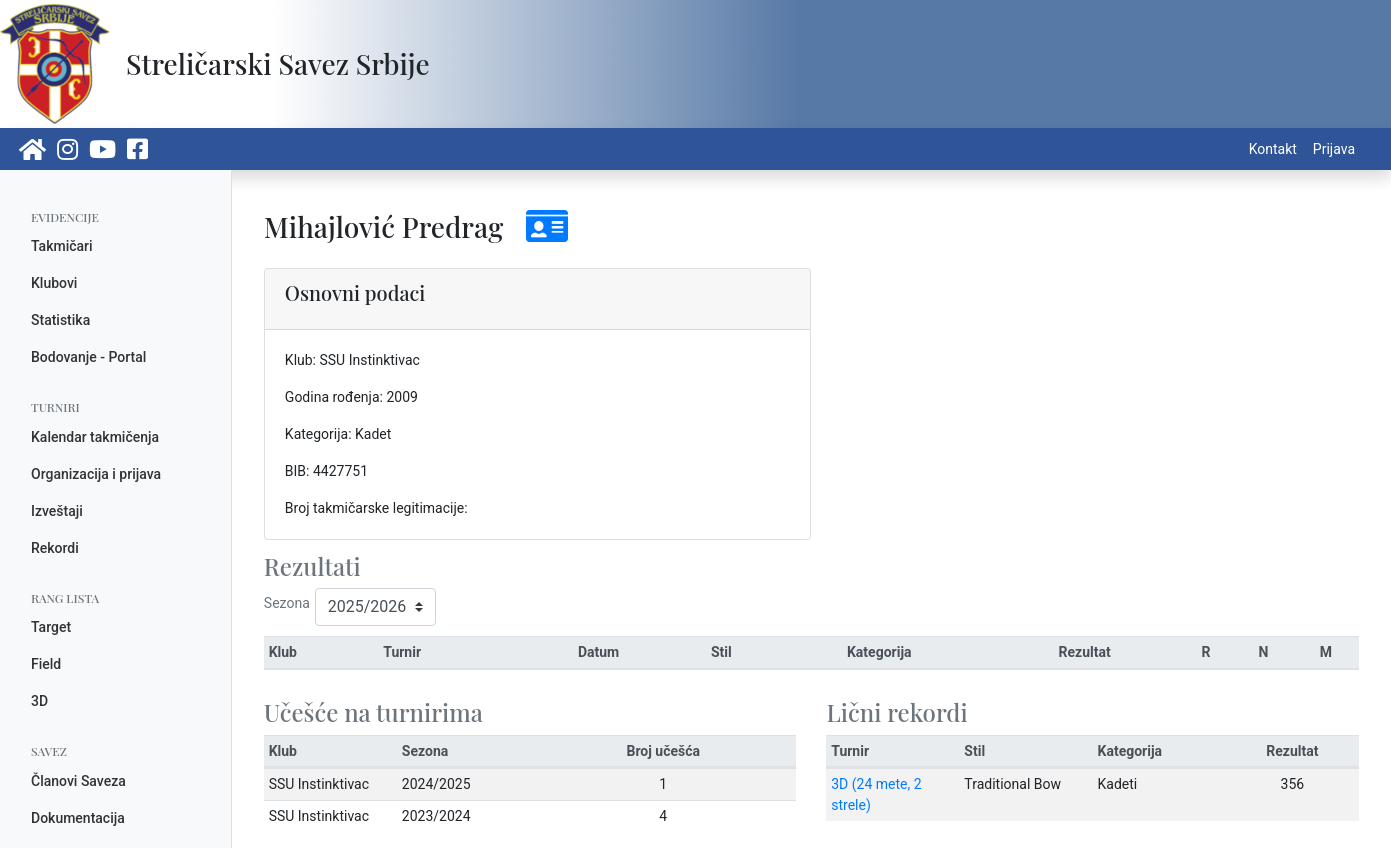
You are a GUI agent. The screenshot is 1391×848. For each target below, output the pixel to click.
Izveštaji (57, 511)
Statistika (60, 320)
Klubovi (54, 283)
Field (46, 664)
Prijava (1334, 149)
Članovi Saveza (78, 781)
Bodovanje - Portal (88, 357)
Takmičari (62, 246)
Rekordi (55, 548)
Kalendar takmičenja (95, 437)
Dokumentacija (78, 818)
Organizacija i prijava (96, 474)
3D (39, 701)
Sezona (287, 603)
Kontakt (1273, 149)
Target (51, 627)
